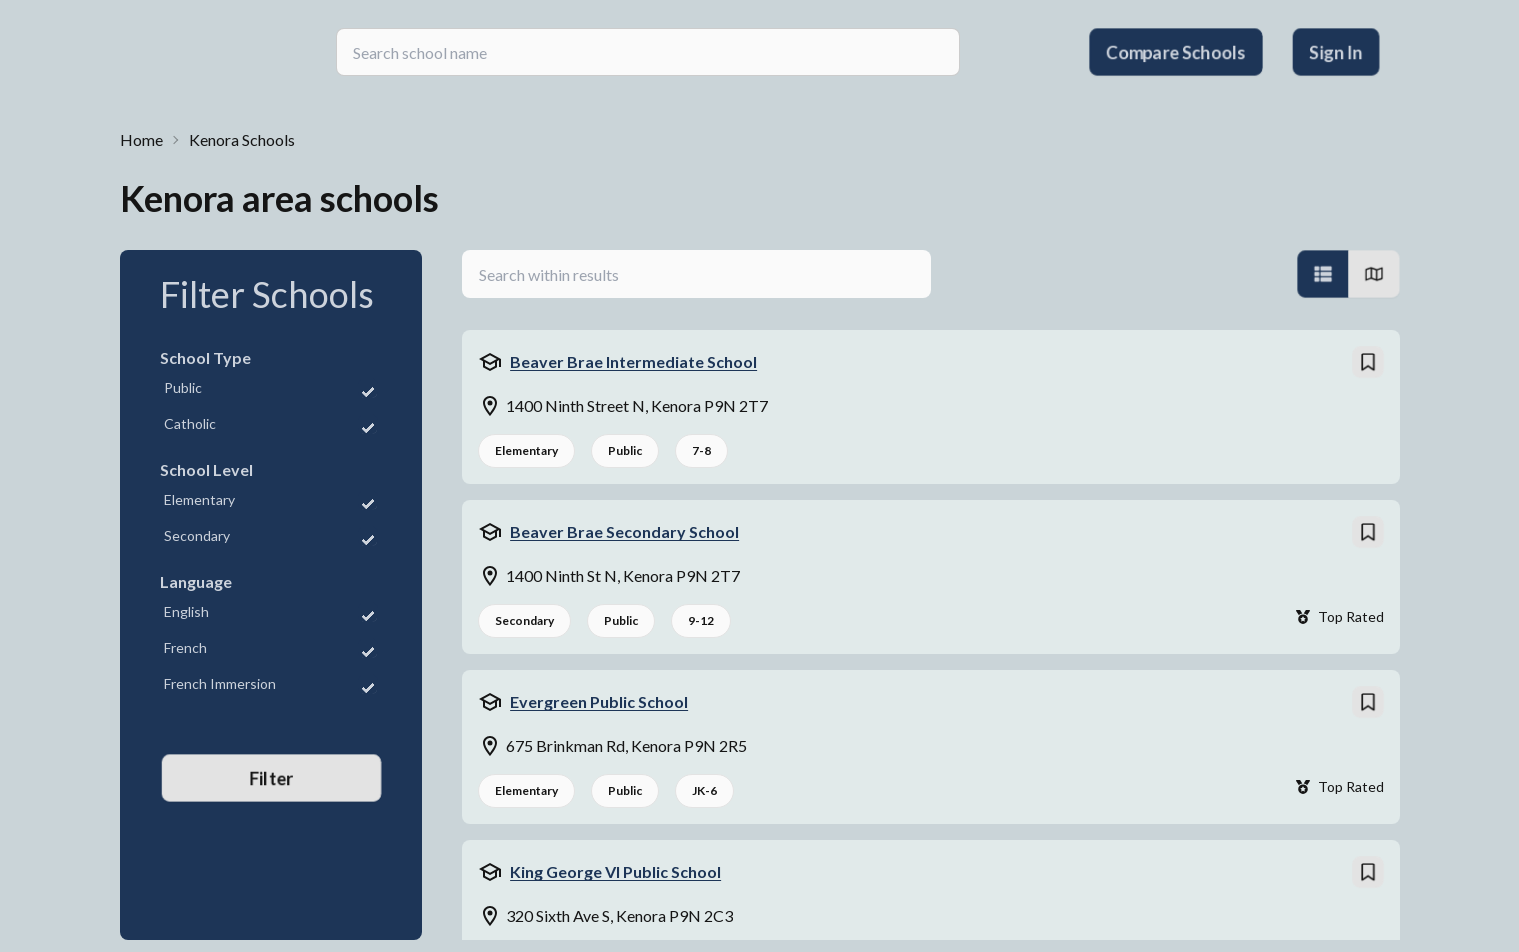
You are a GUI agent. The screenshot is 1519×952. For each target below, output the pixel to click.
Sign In (1335, 52)
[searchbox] (648, 52)
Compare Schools (1176, 52)
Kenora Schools (242, 139)
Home (141, 139)
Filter (271, 778)
